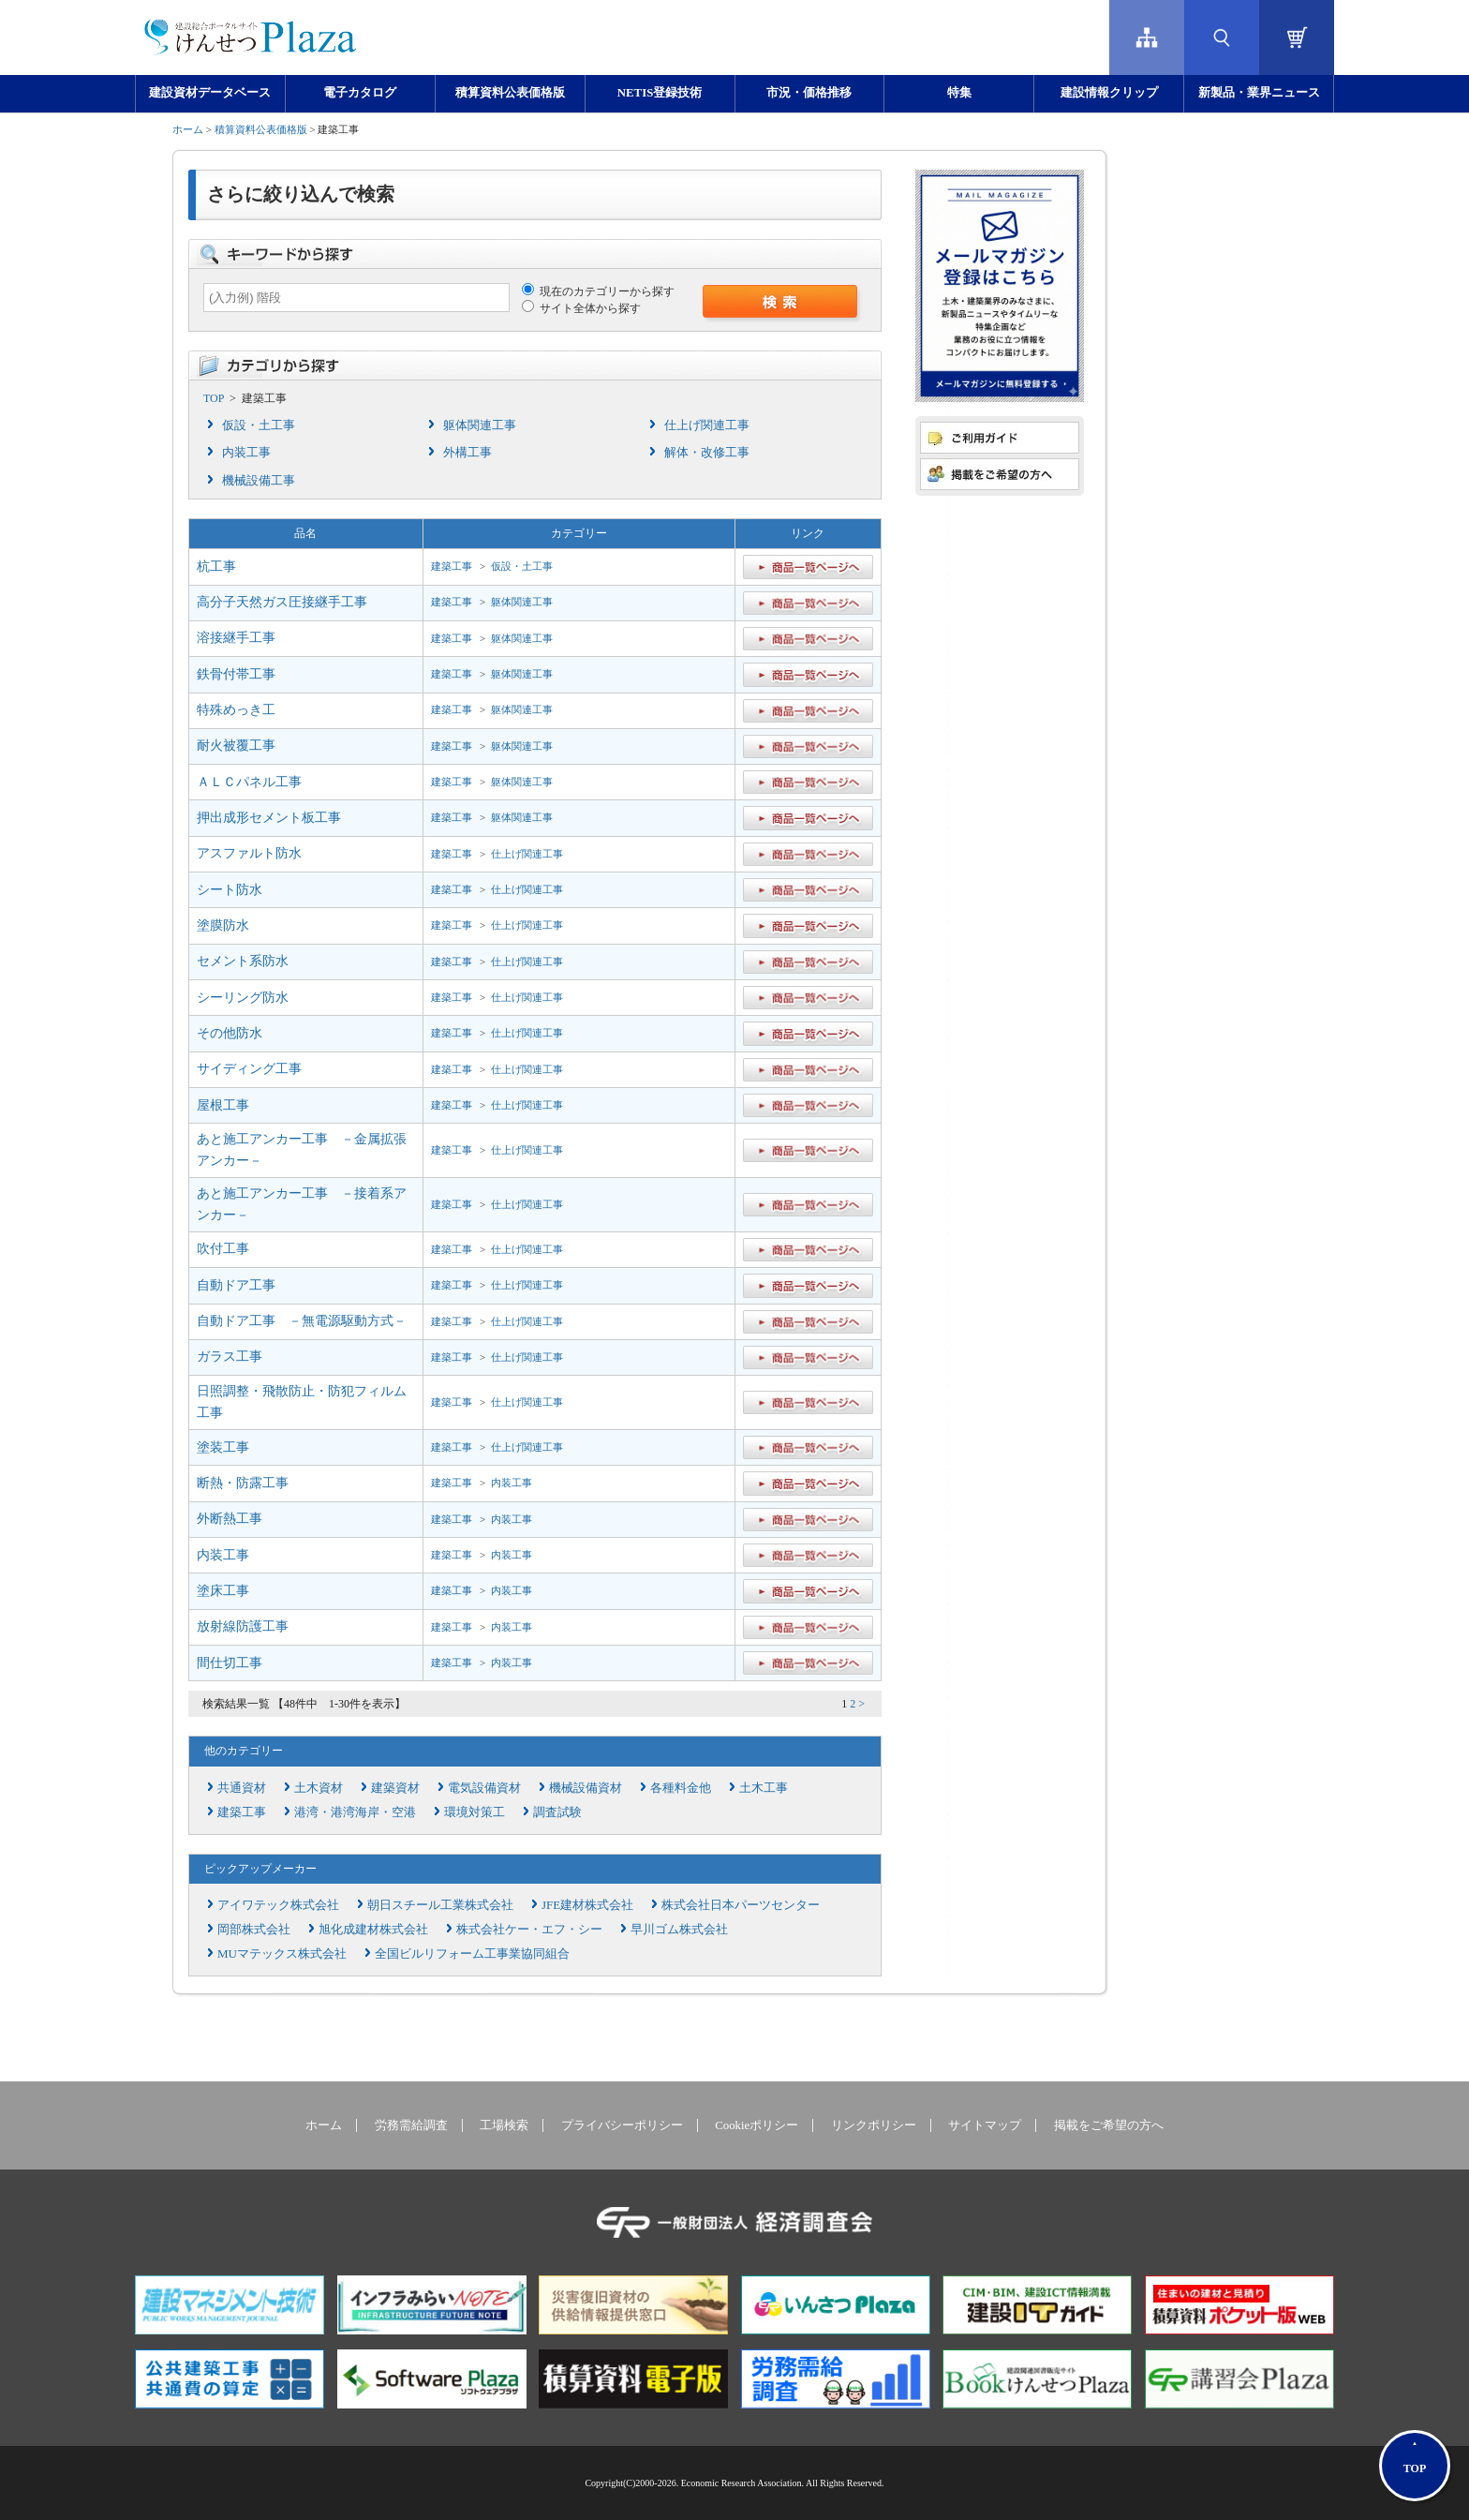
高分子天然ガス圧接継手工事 (282, 602)
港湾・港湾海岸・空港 (355, 1812)
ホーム (187, 129)
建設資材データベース (210, 92)
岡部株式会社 (253, 1929)
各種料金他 (680, 1788)
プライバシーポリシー (622, 2125)
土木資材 (318, 1788)
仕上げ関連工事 (706, 425)
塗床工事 (223, 1591)
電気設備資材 (484, 1788)
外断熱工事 (229, 1519)
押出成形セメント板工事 (269, 818)
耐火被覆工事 (236, 745)
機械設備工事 (258, 480)
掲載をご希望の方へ (1109, 2125)
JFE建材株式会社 (587, 1905)
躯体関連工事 (479, 425)
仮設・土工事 (258, 425)
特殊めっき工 (236, 710)
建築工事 (451, 566)
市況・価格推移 (809, 92)
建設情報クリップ (1109, 92)
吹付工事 (223, 1249)
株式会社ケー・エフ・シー (529, 1929)
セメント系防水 (243, 961)
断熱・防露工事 (243, 1483)
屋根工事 (223, 1105)
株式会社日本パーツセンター (740, 1905)
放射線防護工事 (243, 1626)
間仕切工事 (229, 1663)
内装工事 (246, 452)
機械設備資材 (585, 1788)
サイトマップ (984, 2125)
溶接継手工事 (236, 638)
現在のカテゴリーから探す (598, 291)
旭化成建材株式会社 (373, 1929)
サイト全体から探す (581, 308)
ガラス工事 (229, 1356)
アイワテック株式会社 (278, 1905)
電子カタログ (359, 92)
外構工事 (467, 452)
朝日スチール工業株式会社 (440, 1905)
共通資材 (241, 1788)
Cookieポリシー (756, 2125)
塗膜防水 (223, 925)
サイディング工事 (249, 1069)
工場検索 (504, 2125)
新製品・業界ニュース (1259, 92)
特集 (959, 92)
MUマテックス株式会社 (282, 1953)
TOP (213, 398)
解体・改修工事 (706, 452)
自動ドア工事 (236, 1285)
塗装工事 (223, 1447)
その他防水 (229, 1033)
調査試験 (557, 1812)
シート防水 (229, 890)
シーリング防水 (243, 998)
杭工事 (216, 566)
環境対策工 (474, 1812)
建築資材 (395, 1788)
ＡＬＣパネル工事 (249, 782)
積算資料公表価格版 (510, 92)
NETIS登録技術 (659, 92)
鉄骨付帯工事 (236, 674)
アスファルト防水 (249, 853)
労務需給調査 (411, 2125)
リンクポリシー (873, 2125)
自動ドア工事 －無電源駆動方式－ (302, 1321)
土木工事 (763, 1788)
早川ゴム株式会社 (679, 1929)
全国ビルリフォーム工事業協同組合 (472, 1953)
